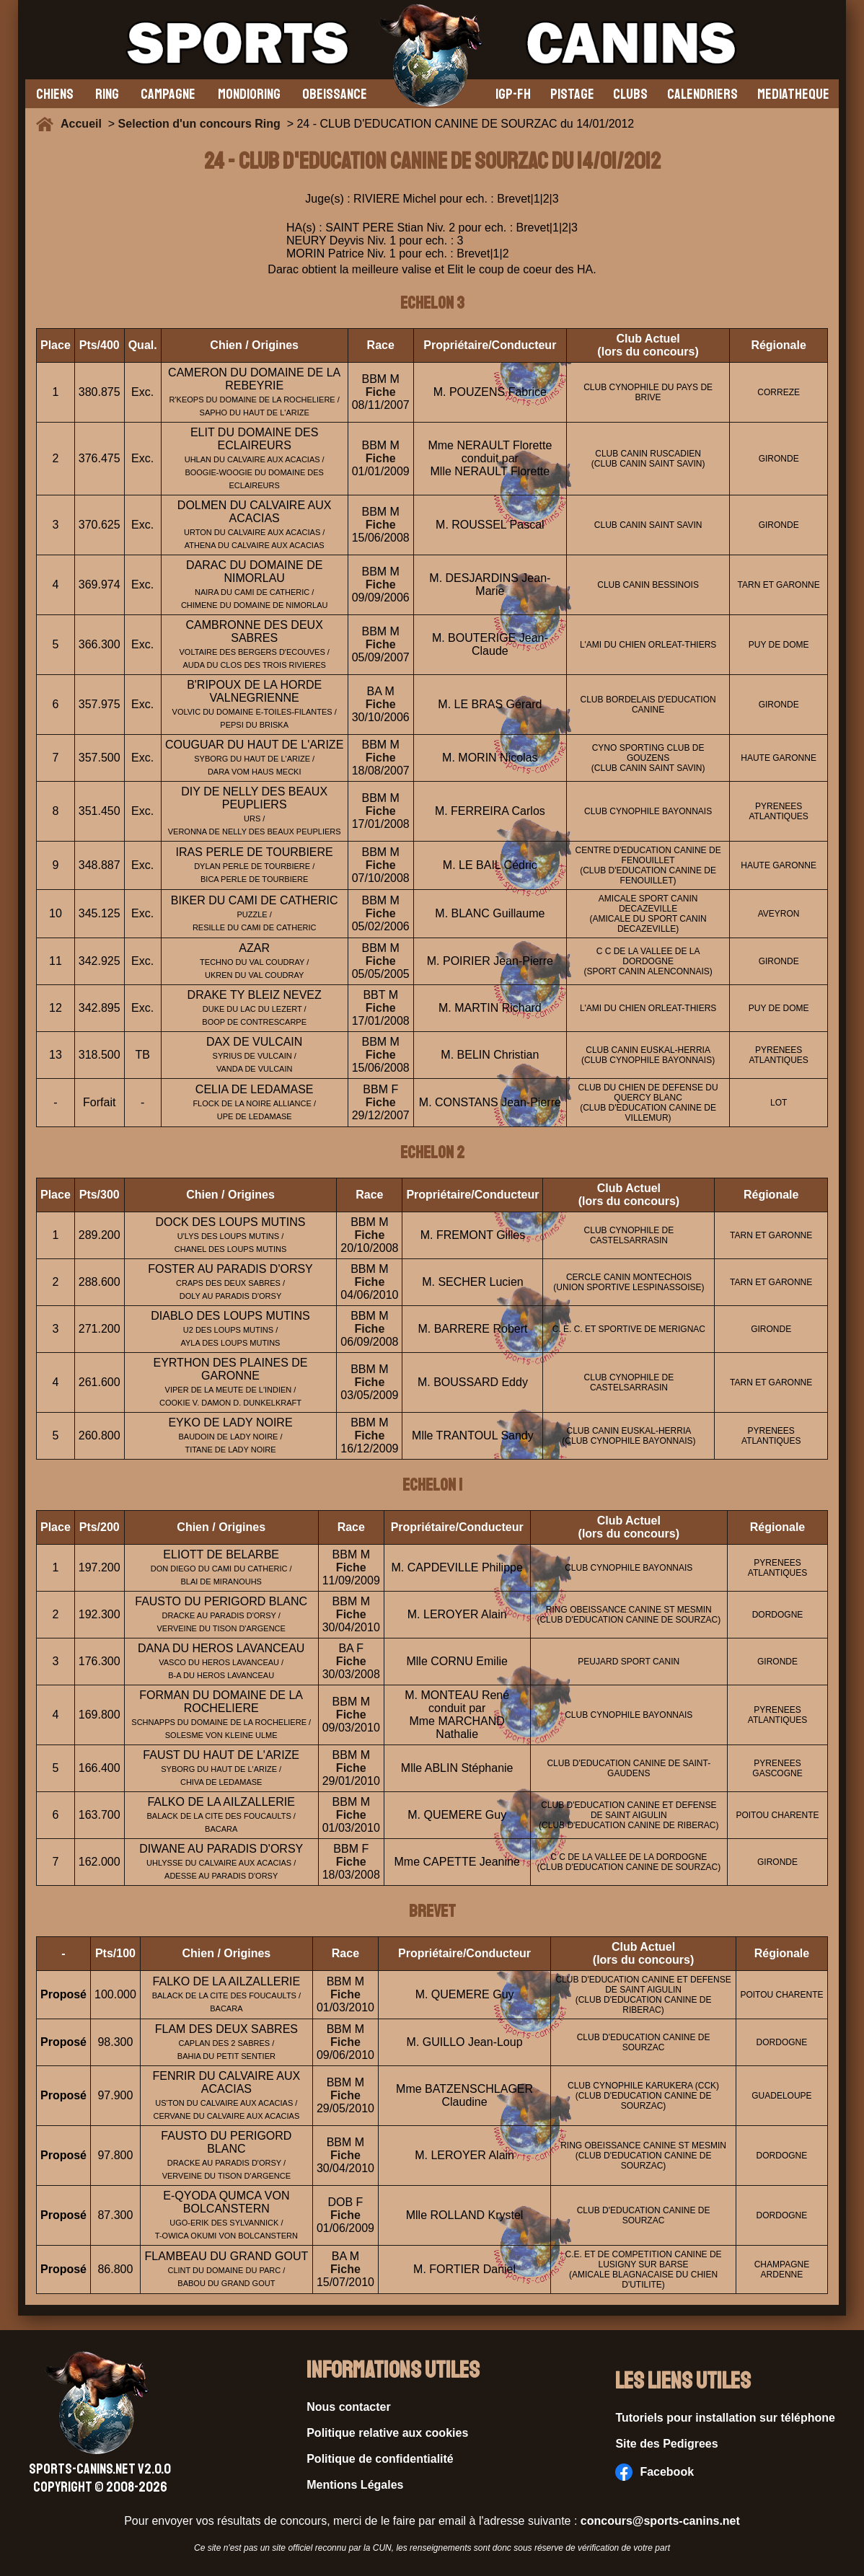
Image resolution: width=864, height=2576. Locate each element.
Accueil (84, 124)
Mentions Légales (355, 2485)
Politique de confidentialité (380, 2459)
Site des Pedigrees (666, 2444)
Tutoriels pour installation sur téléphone (725, 2418)
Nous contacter (348, 2407)
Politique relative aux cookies (387, 2433)
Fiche (381, 392)
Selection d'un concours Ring (199, 124)
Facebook (654, 2472)
